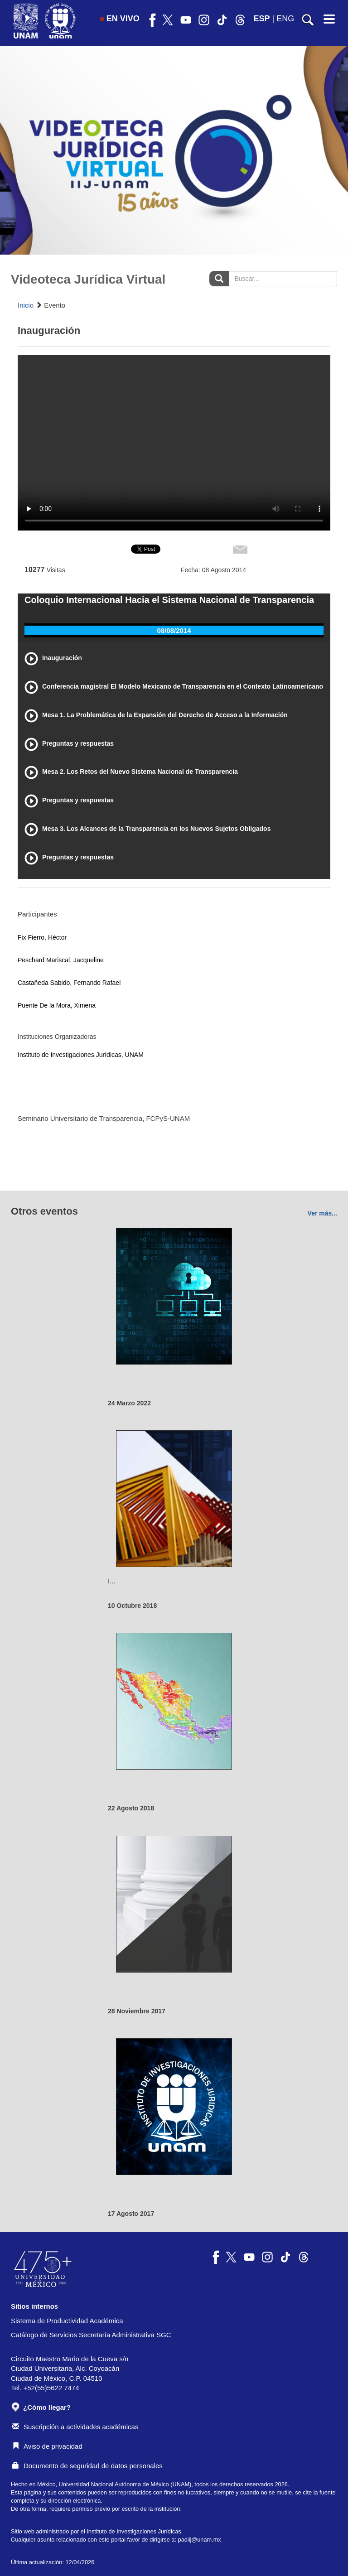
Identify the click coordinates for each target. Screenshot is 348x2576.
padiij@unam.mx (199, 2539)
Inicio (26, 305)
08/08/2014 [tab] (174, 630)
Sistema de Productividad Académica (67, 2321)
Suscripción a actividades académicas (75, 2427)
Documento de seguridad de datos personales (87, 2466)
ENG (285, 18)
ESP (262, 18)
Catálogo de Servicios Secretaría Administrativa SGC (91, 2335)
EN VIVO (120, 18)
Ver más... (322, 1213)
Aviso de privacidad (47, 2446)
